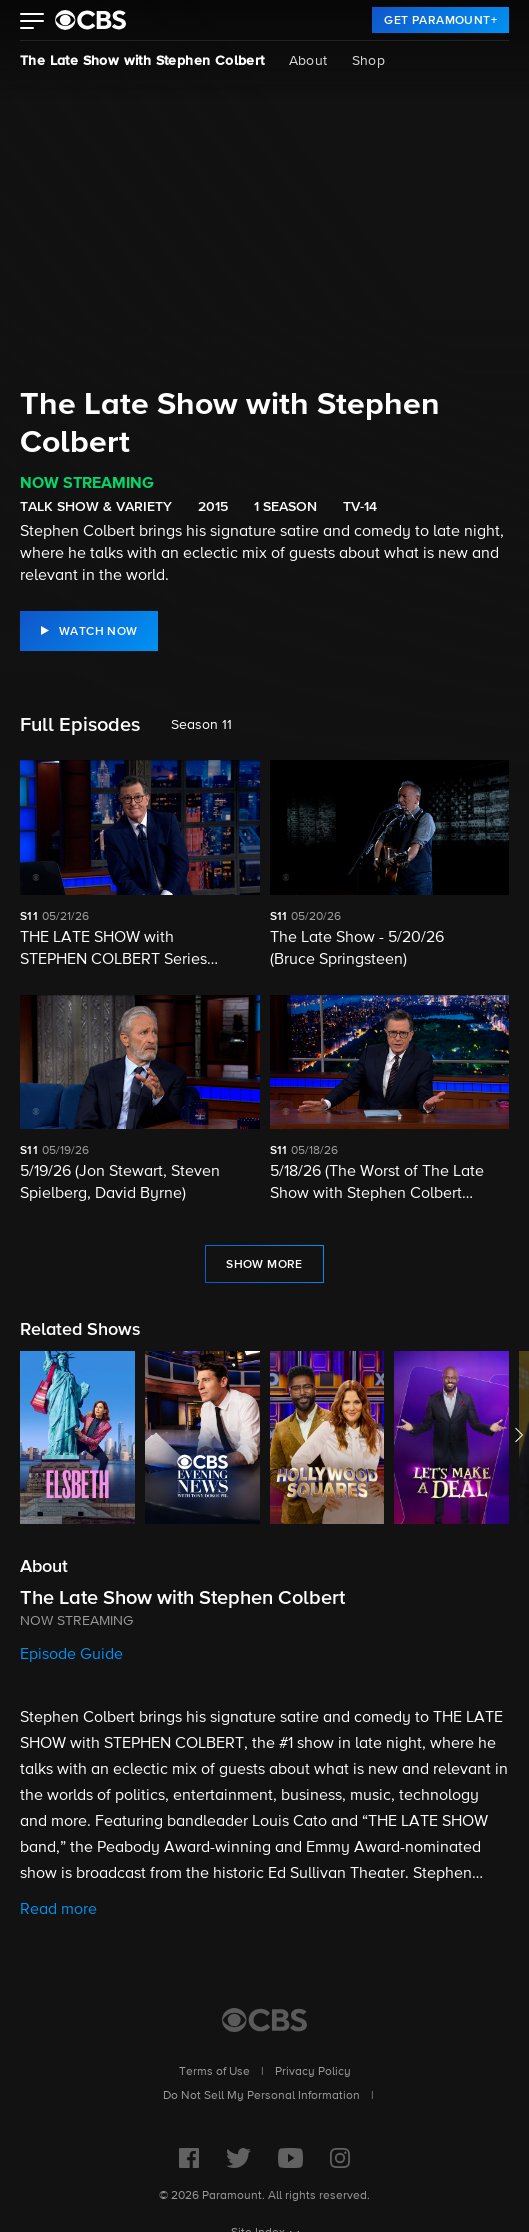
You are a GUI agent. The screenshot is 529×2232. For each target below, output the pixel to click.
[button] (32, 23)
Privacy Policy (313, 2072)
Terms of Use (214, 2072)
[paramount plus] (90, 20)
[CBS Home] (264, 2020)
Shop (369, 61)
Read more (58, 1910)
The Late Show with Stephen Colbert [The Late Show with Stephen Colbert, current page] (142, 61)
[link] (440, 20)
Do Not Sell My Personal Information (261, 2096)
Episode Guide (71, 1655)
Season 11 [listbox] (201, 725)
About (308, 61)
